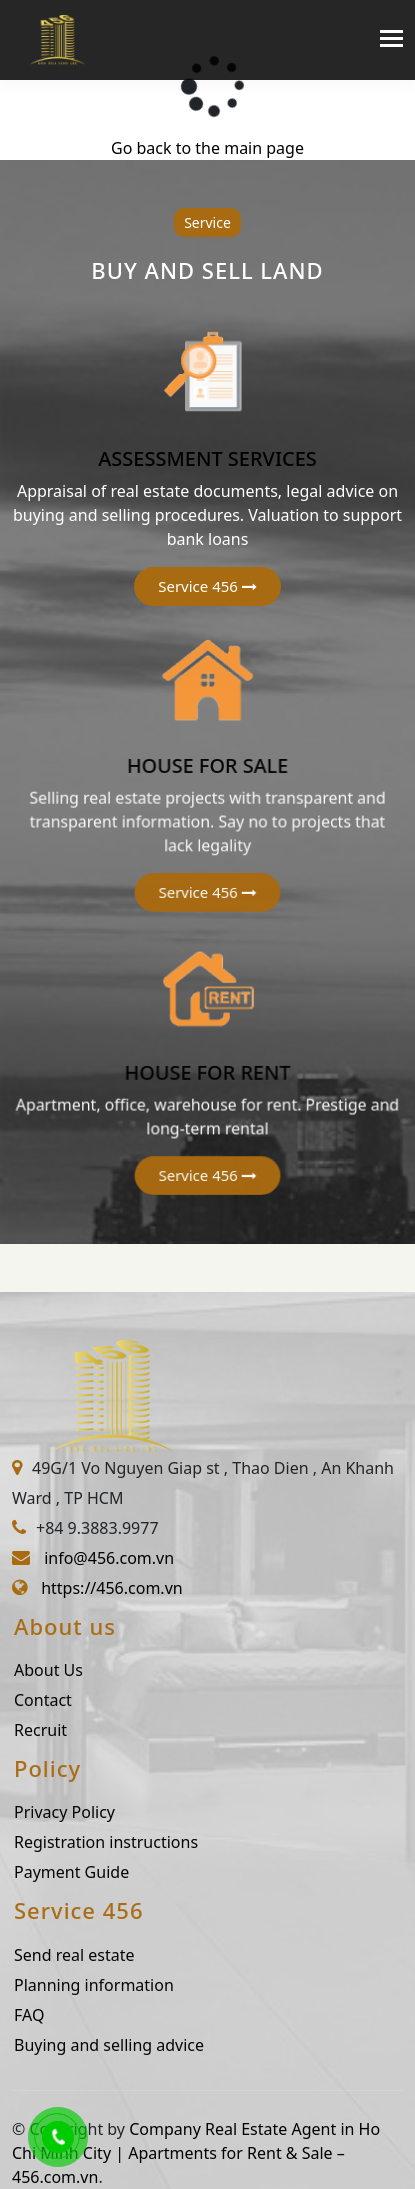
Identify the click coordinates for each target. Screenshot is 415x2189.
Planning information (115, 1985)
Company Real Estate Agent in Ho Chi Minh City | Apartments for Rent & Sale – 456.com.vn (196, 2153)
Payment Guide (92, 1872)
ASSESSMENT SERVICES (207, 458)
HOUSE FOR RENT (208, 1070)
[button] (207, 586)
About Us (69, 1670)
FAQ (50, 2015)
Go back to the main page (207, 148)
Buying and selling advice (130, 2045)
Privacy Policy (85, 1812)
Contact (64, 1700)
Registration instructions (127, 1842)
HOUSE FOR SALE (208, 765)
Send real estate (95, 1955)
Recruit (61, 1730)
